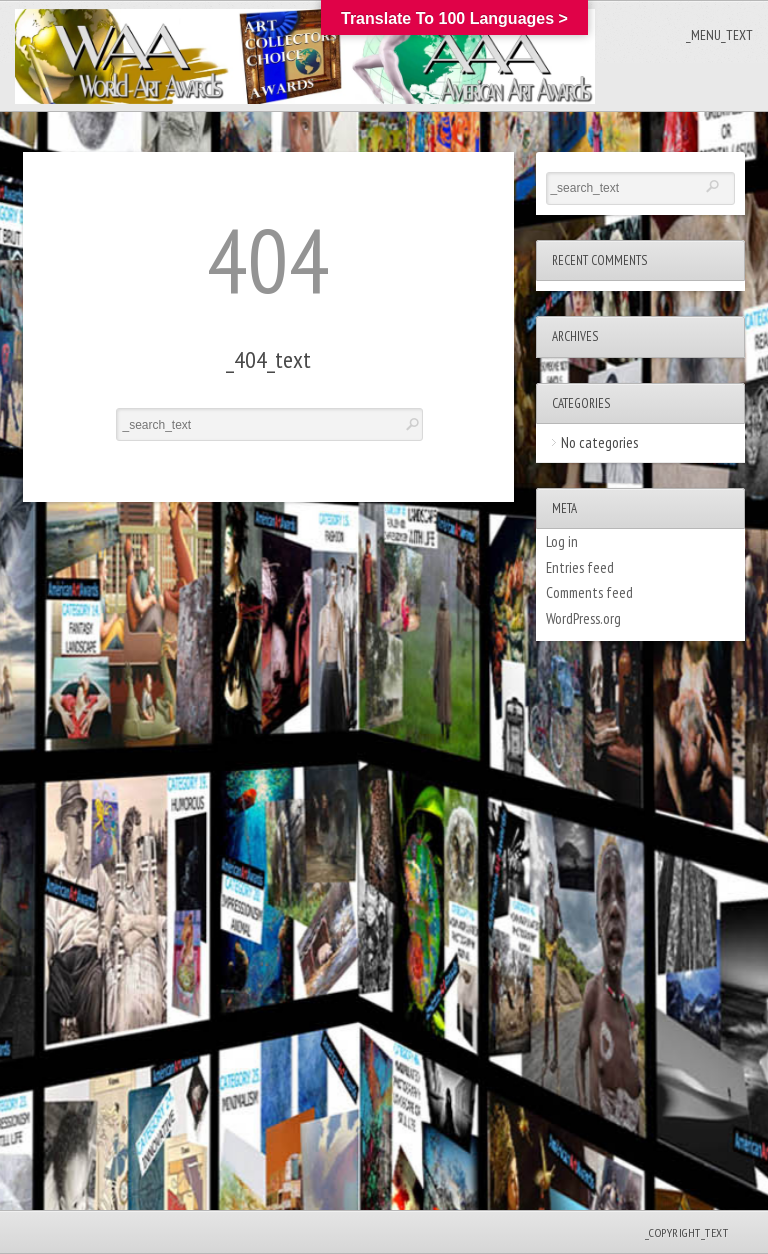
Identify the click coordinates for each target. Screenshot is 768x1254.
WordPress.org (583, 618)
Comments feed (589, 592)
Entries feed (580, 567)
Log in (562, 541)
